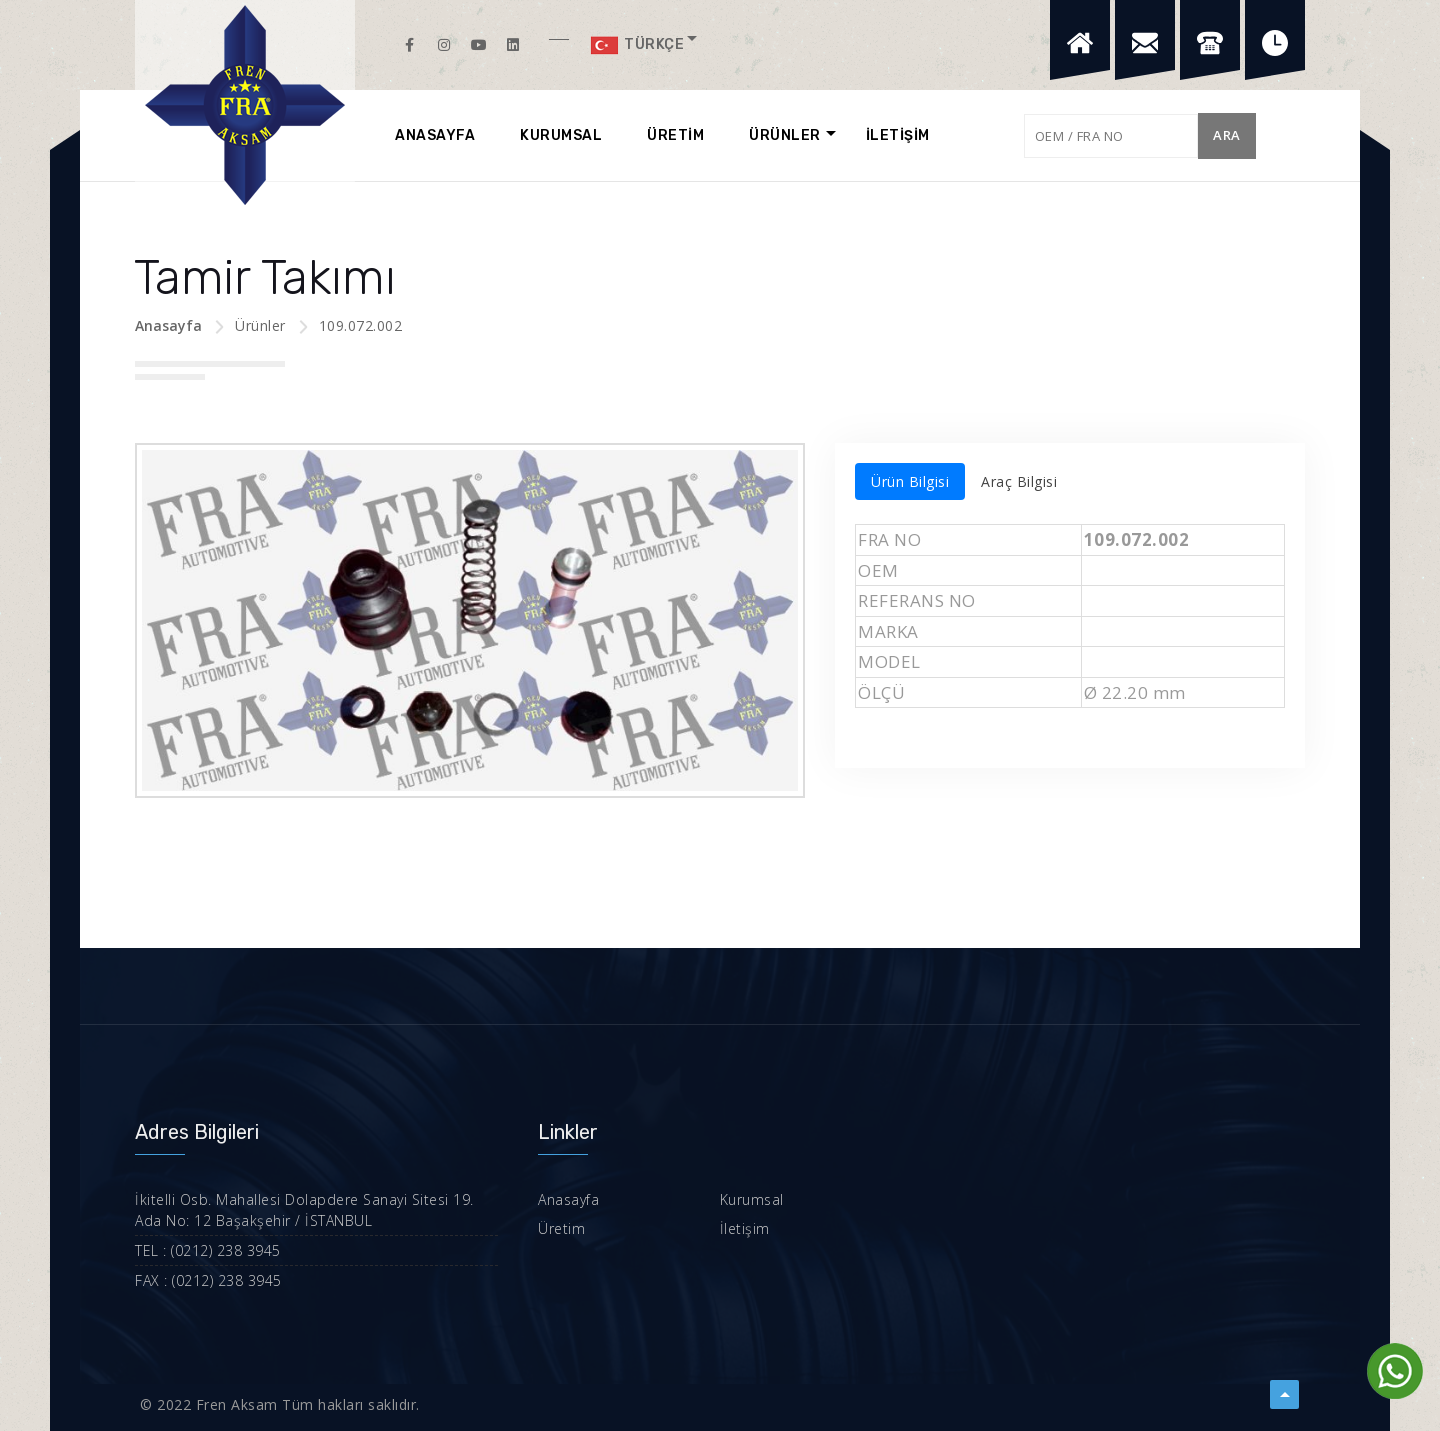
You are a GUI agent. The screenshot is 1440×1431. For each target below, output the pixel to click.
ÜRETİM (675, 135)
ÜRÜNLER (785, 135)
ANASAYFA (435, 135)
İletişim (745, 1228)
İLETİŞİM (898, 135)
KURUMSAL (561, 135)
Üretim (561, 1228)
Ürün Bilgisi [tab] (910, 481)
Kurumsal (752, 1199)
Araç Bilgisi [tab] (1019, 481)
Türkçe (637, 45)
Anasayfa (168, 325)
